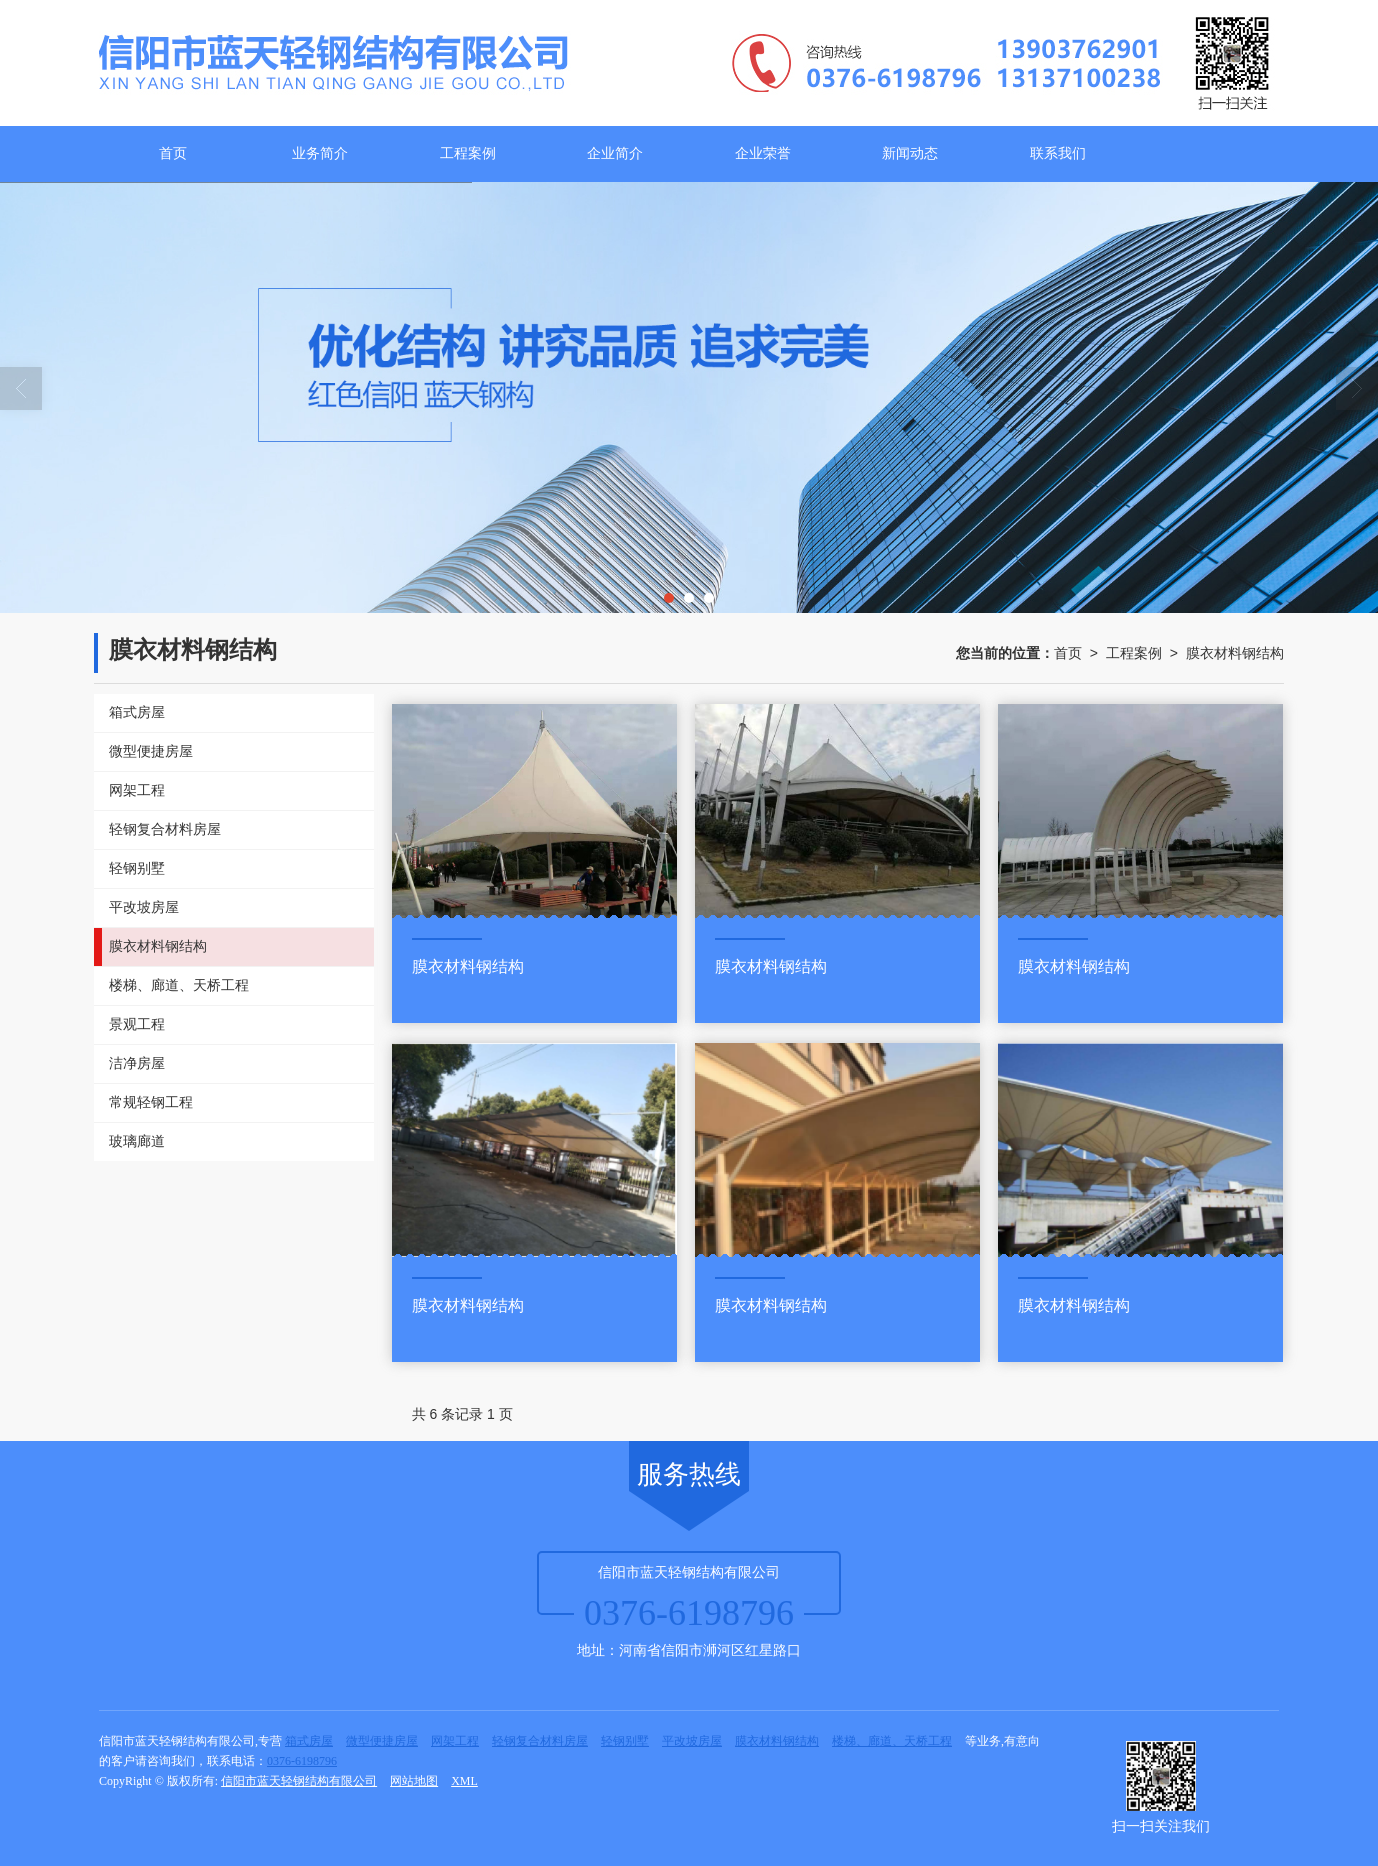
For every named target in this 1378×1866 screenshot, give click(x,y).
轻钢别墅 (625, 1741)
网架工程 (455, 1741)
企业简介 (615, 153)
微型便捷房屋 (382, 1741)
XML (464, 1781)
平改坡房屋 (692, 1741)
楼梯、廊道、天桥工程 (892, 1741)
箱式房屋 (309, 1741)
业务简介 (320, 153)
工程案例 (468, 153)
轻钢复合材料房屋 (540, 1741)
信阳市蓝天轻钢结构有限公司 (299, 1781)
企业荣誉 (763, 153)
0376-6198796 (302, 1761)
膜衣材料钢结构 (1235, 653)
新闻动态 (910, 153)
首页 (173, 153)
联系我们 (1058, 153)
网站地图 (414, 1781)
